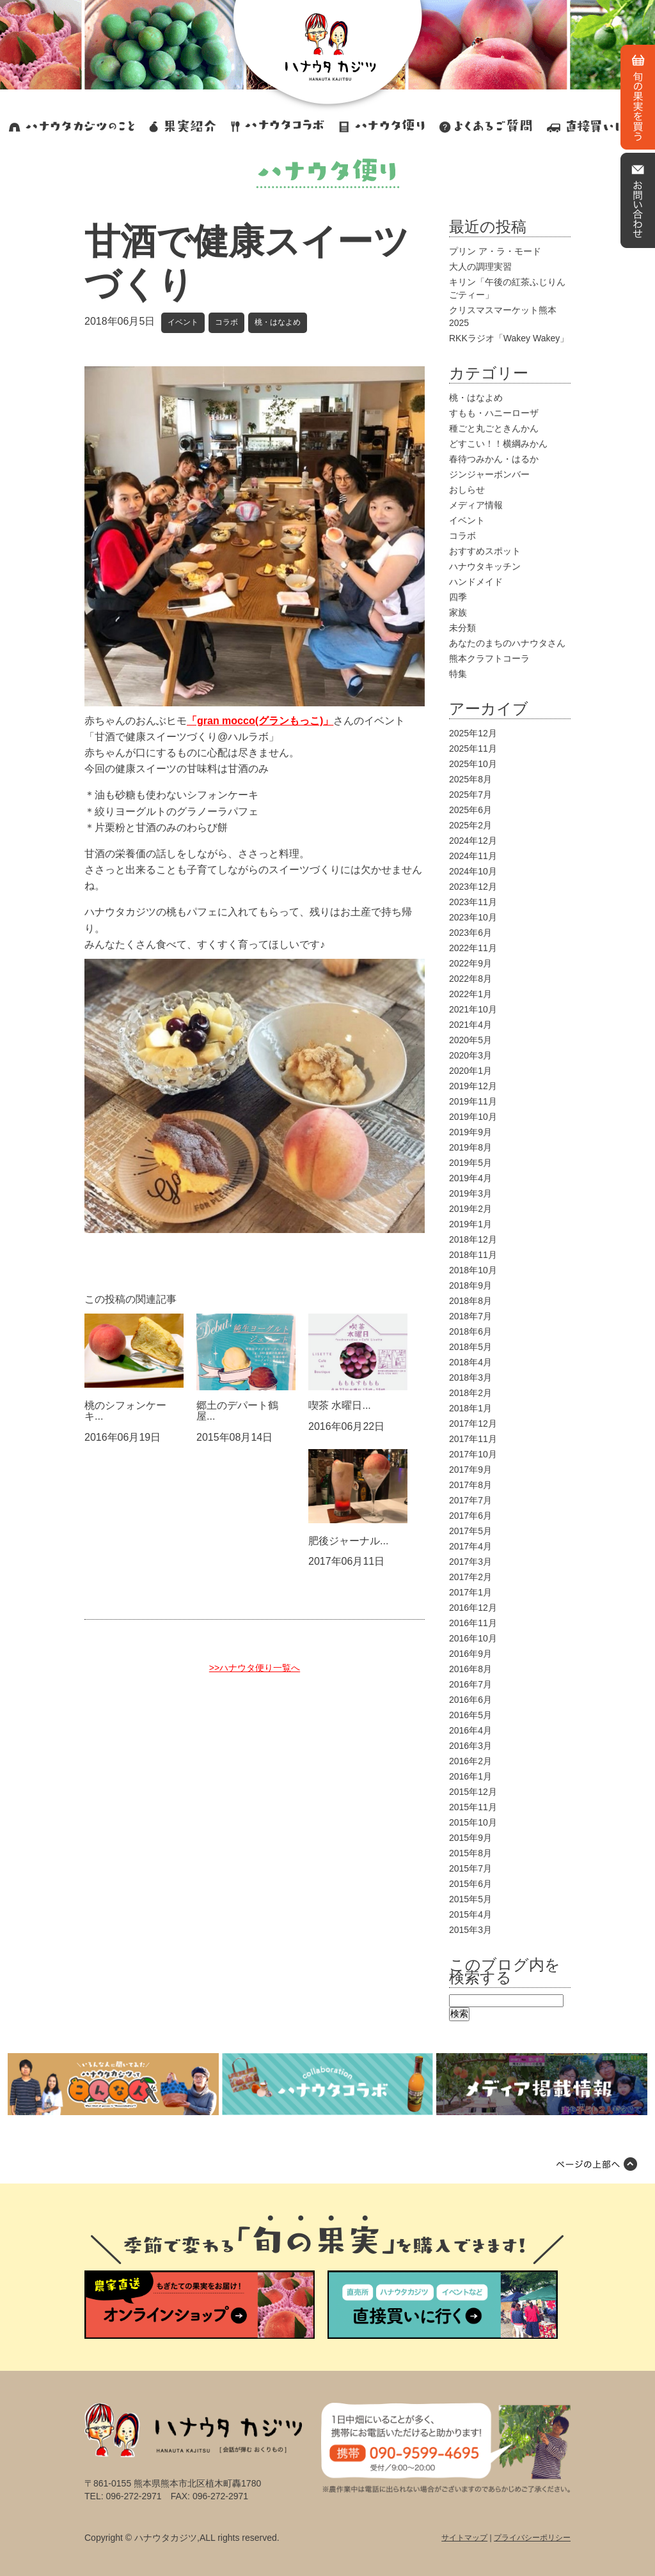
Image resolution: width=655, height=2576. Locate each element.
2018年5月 (470, 1347)
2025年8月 (470, 779)
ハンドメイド (476, 582)
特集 (458, 674)
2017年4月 (470, 1546)
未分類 (462, 628)
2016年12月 (473, 1607)
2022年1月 (470, 994)
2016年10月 (473, 1638)
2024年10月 (473, 871)
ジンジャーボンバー (489, 474)
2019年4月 (470, 1178)
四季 (458, 597)
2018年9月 (470, 1285)
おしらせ (467, 490)
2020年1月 (470, 1071)
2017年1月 (470, 1592)
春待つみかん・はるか (494, 459)
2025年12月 (473, 733)
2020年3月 (470, 1055)
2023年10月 (473, 917)
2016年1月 (470, 1776)
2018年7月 (470, 1316)
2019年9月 (470, 1132)
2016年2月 (470, 1761)
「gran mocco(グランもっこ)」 (260, 720)
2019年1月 (470, 1224)
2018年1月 (470, 1408)
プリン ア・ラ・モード (495, 251)
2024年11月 (473, 856)
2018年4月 (470, 1362)
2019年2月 (470, 1209)
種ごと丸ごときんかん (494, 428)
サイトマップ (464, 2537)
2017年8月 (470, 1485)
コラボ (226, 322)
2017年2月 (470, 1577)
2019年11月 (473, 1101)
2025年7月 (470, 794)
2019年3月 (470, 1193)
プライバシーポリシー (532, 2537)
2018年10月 (473, 1270)
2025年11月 (473, 748)
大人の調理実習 (480, 266)
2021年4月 (470, 1025)
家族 (458, 612)
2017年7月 (470, 1500)
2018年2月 (470, 1393)
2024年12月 (473, 840)
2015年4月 (470, 1914)
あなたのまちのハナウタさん (507, 643)
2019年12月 (473, 1086)
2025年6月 (470, 810)
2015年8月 (470, 1853)
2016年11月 (473, 1623)
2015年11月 (473, 1807)
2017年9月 (470, 1469)
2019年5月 (470, 1163)
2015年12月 (473, 1792)
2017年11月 (473, 1439)
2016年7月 (470, 1684)
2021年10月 (473, 1009)
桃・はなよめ (278, 322)
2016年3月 (470, 1746)
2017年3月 (470, 1561)
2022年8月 (470, 979)
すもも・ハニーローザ (494, 413)
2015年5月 (470, 1899)
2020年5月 (470, 1040)
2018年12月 (473, 1239)
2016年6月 (470, 1700)
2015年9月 (470, 1838)
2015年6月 (470, 1884)
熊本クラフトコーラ (489, 658)
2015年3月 (470, 1930)
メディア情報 (476, 505)
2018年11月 (473, 1255)
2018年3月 (470, 1377)
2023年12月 (473, 886)
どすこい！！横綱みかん (498, 443)
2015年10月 (473, 1822)
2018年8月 (470, 1301)
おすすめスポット (485, 551)
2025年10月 (473, 764)
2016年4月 (470, 1730)
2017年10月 (473, 1454)
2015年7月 (470, 1868)
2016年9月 (470, 1654)
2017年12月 (473, 1423)
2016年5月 (470, 1715)
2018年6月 (470, 1331)
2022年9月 (470, 963)
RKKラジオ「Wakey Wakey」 (509, 338)
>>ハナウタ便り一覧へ (254, 1668)
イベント (183, 322)
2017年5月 (470, 1531)
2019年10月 (473, 1117)
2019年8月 (470, 1147)
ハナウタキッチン (485, 566)
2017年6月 (470, 1515)
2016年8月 (470, 1669)
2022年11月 (473, 948)
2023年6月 (470, 932)
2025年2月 (470, 825)
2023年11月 (473, 902)
